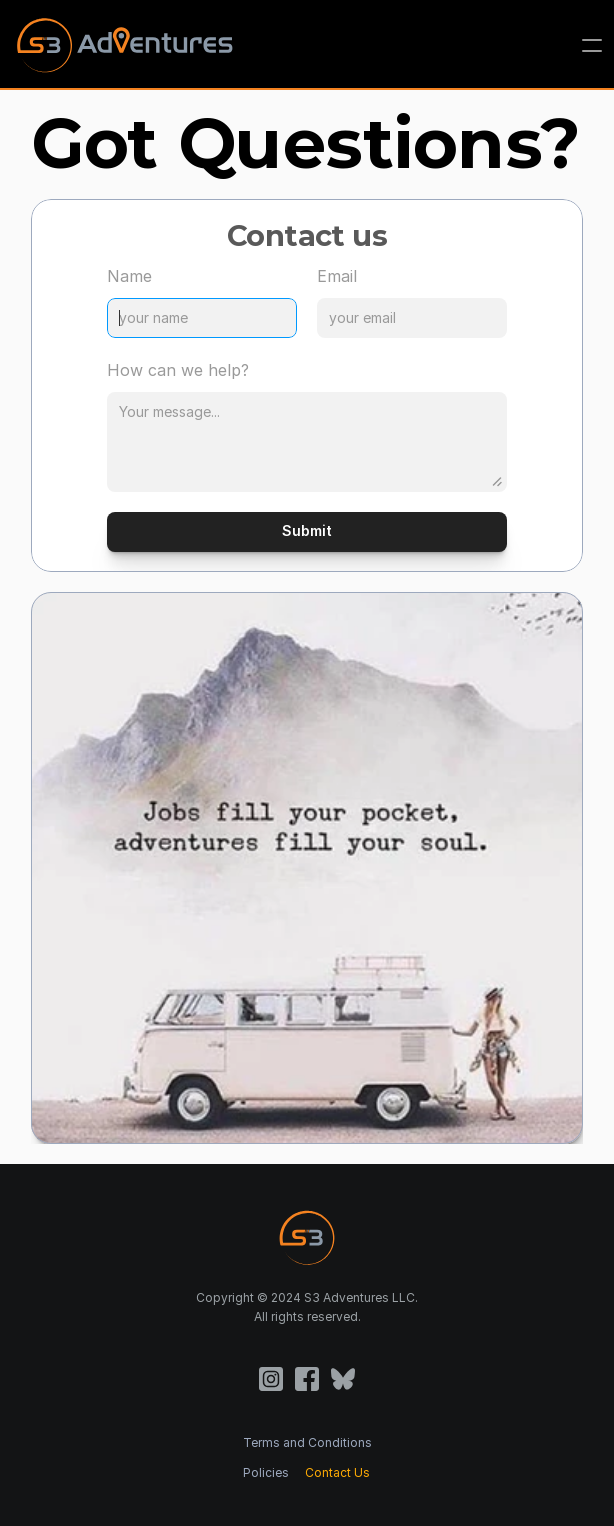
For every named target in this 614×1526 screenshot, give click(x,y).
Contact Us (337, 1472)
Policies (266, 1472)
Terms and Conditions (307, 1442)
